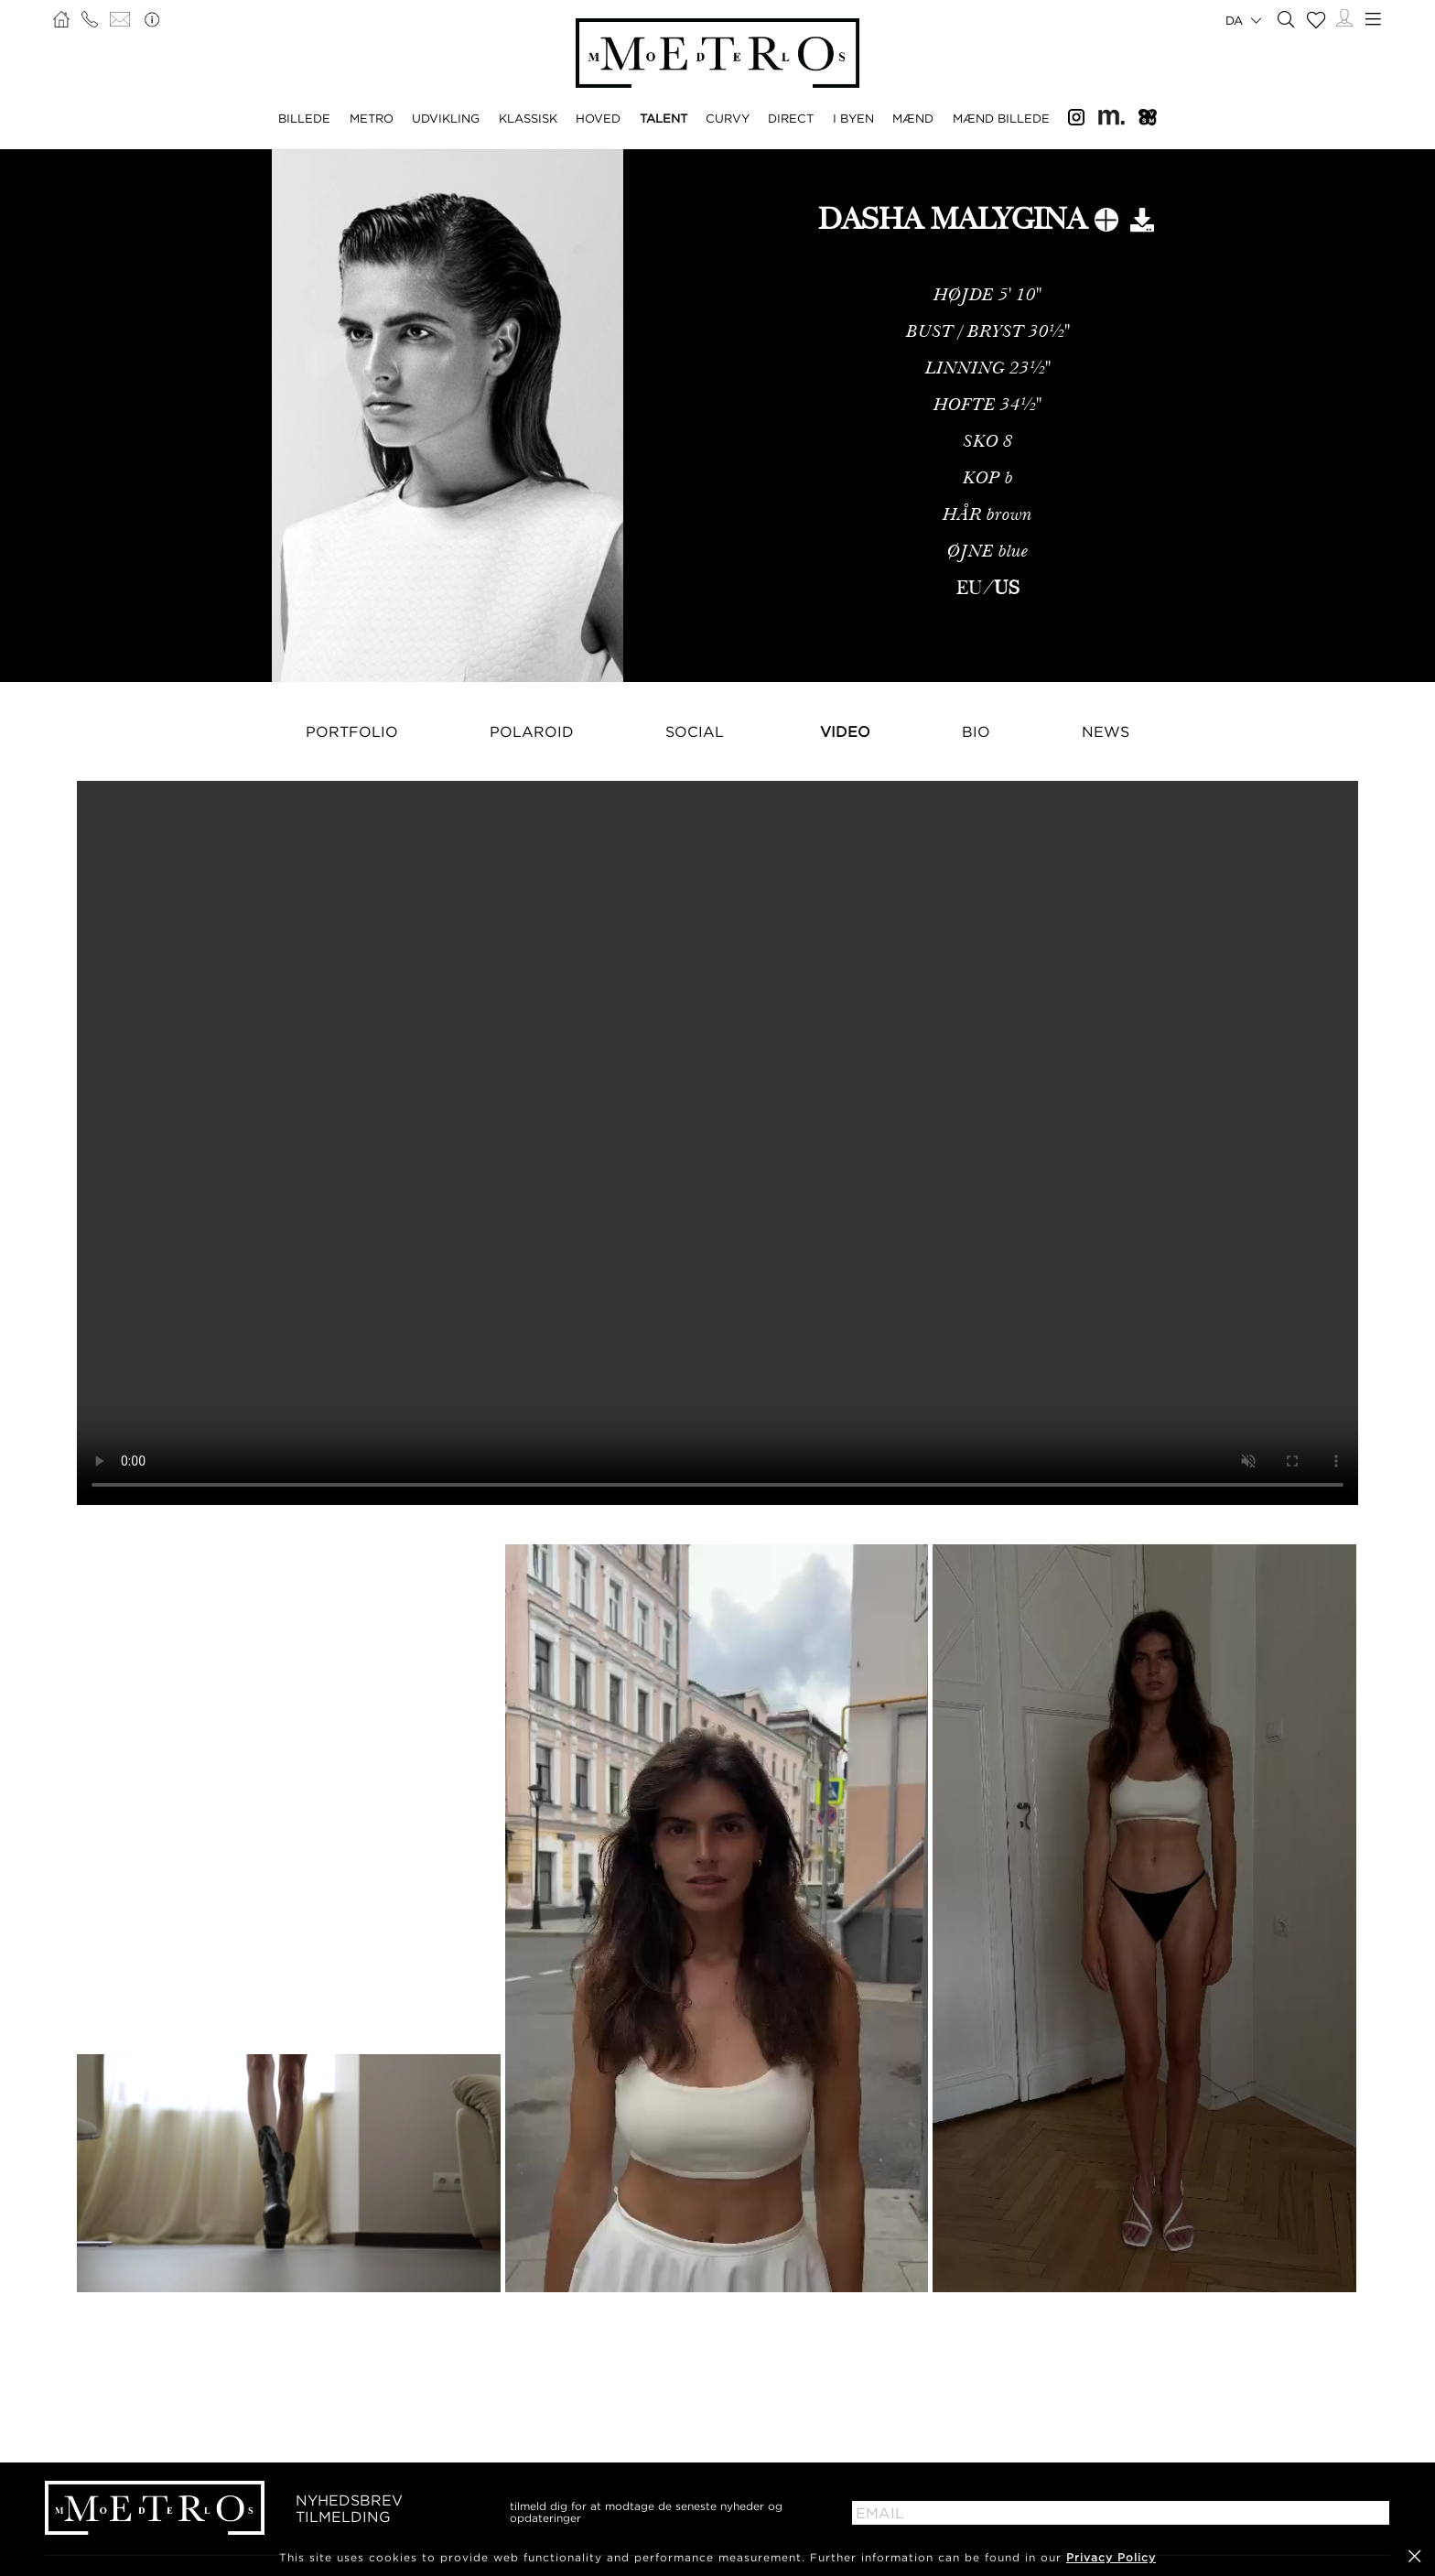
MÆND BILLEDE (1001, 118)
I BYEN (853, 118)
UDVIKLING (446, 118)
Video (845, 731)
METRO (372, 118)
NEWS (1105, 731)
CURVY (728, 118)
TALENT (663, 118)
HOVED (598, 118)
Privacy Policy (1111, 2557)
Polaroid (532, 731)
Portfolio (352, 731)
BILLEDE (304, 118)
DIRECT (791, 118)
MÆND (912, 118)
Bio (976, 731)
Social (694, 731)
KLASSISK (528, 118)
